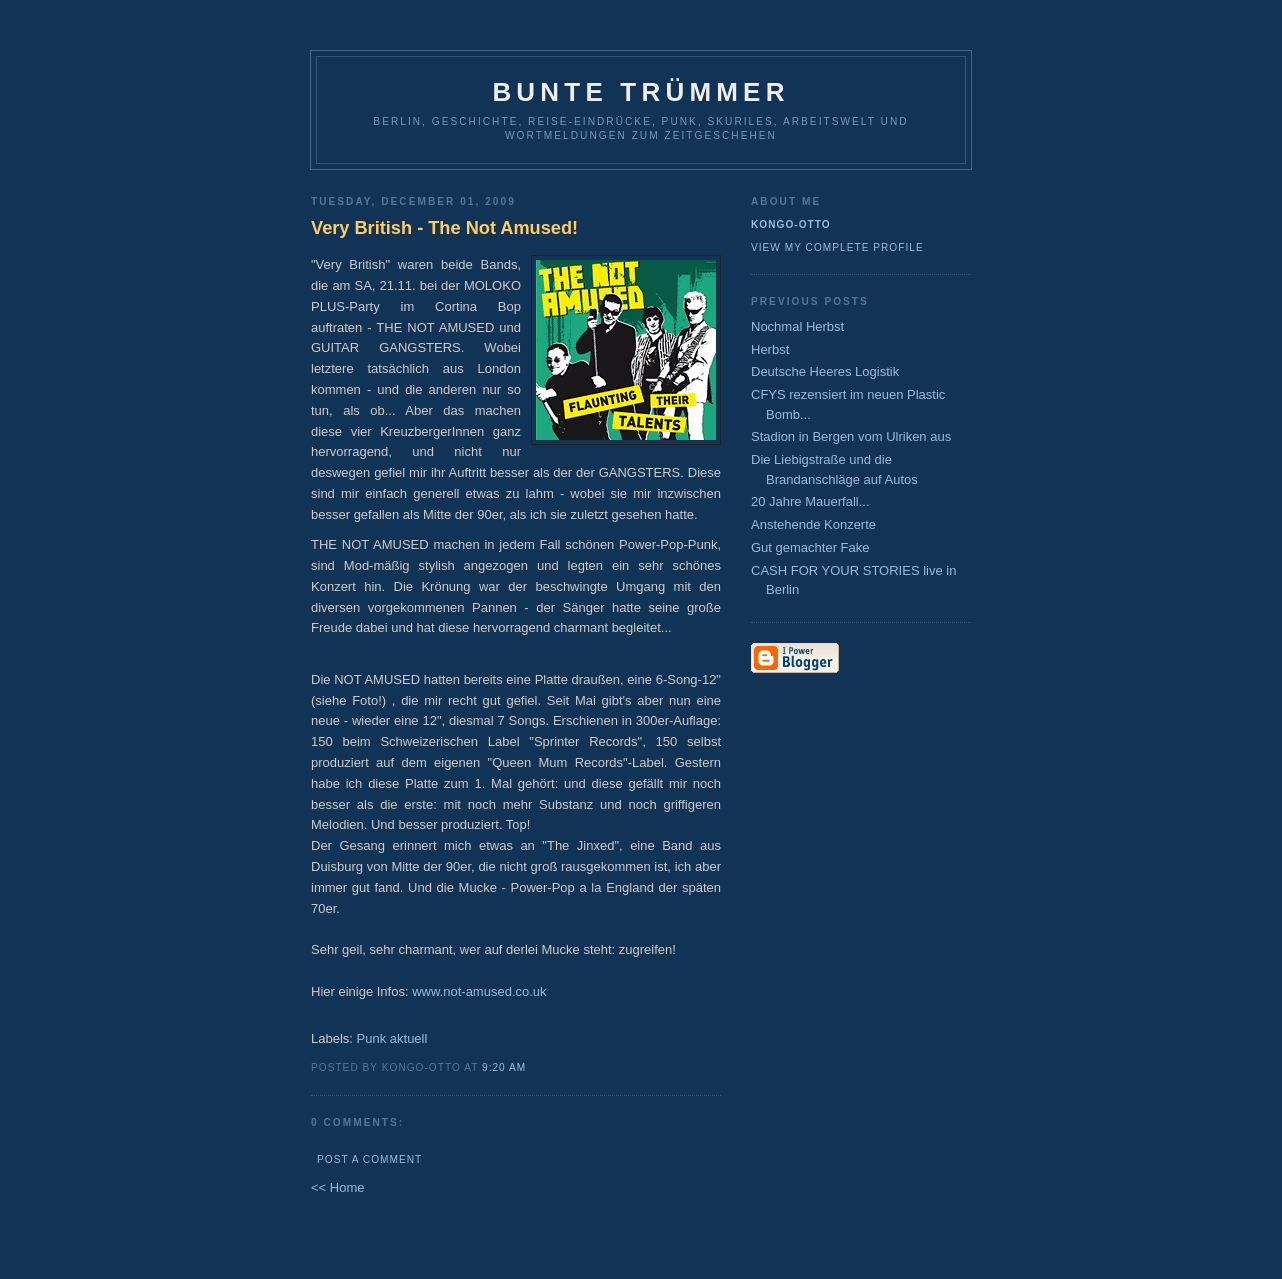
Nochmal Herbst (797, 326)
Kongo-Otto (791, 224)
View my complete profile (837, 247)
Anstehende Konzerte (813, 524)
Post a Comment (369, 1159)
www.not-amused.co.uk (479, 991)
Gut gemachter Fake (810, 547)
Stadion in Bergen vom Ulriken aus (851, 436)
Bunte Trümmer (640, 92)
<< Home (337, 1187)
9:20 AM (504, 1067)
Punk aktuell (392, 1038)
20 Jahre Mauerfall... (810, 501)
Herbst (770, 349)
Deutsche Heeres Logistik (825, 371)
